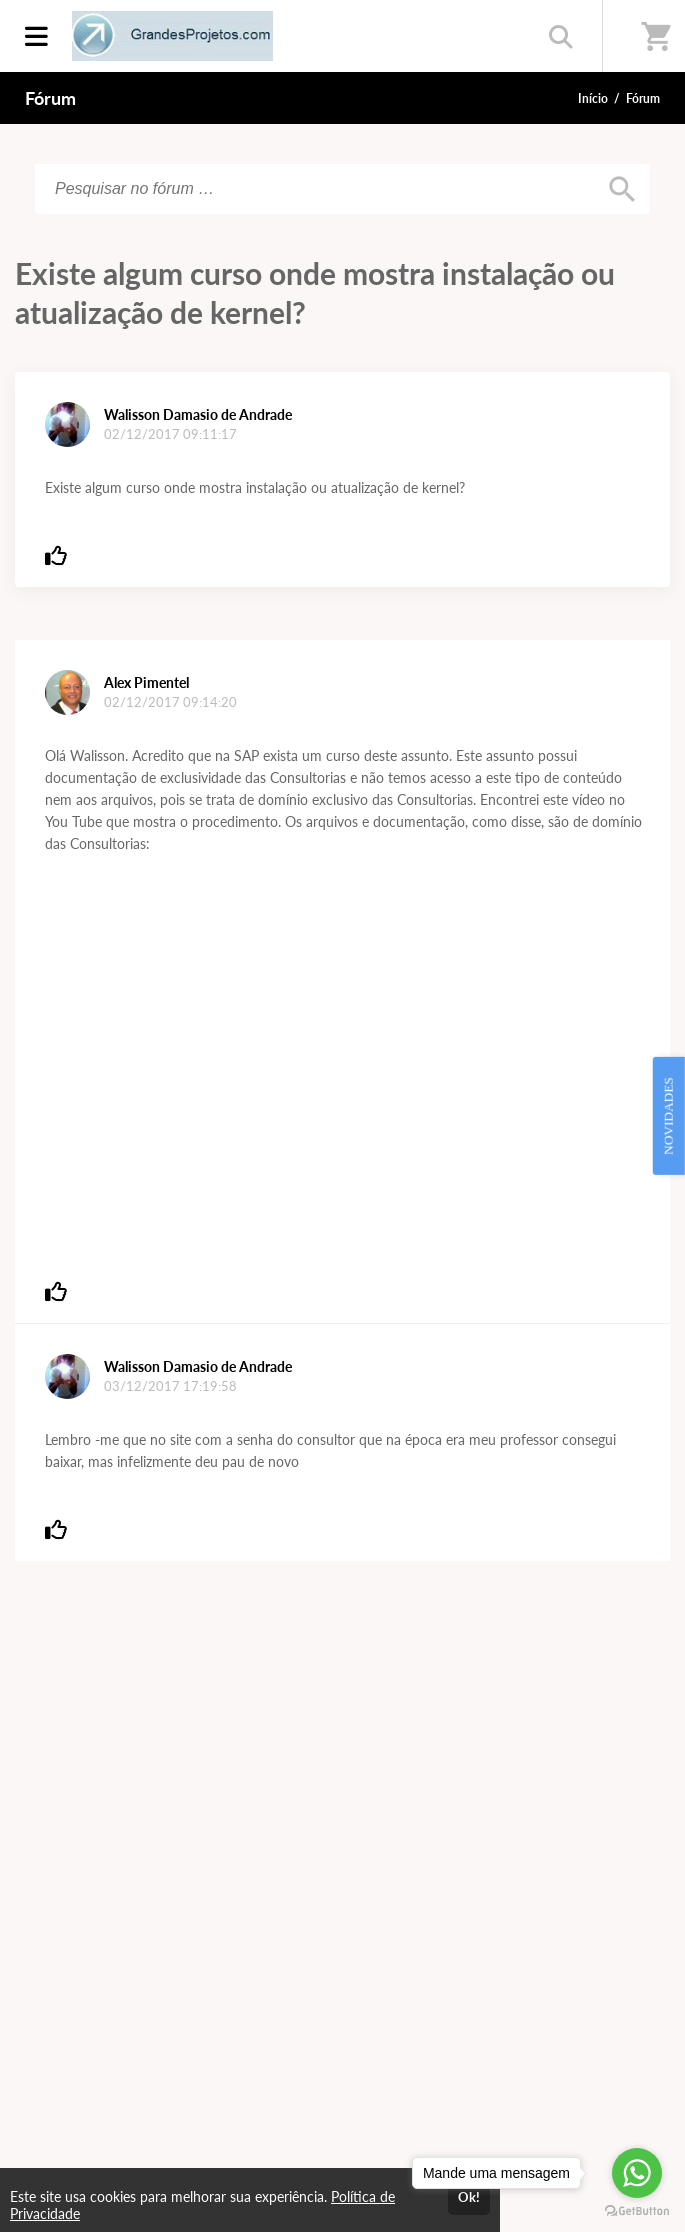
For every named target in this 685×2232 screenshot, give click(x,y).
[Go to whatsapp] (637, 2173)
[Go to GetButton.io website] (637, 2211)
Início (593, 98)
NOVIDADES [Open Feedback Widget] (668, 1116)
